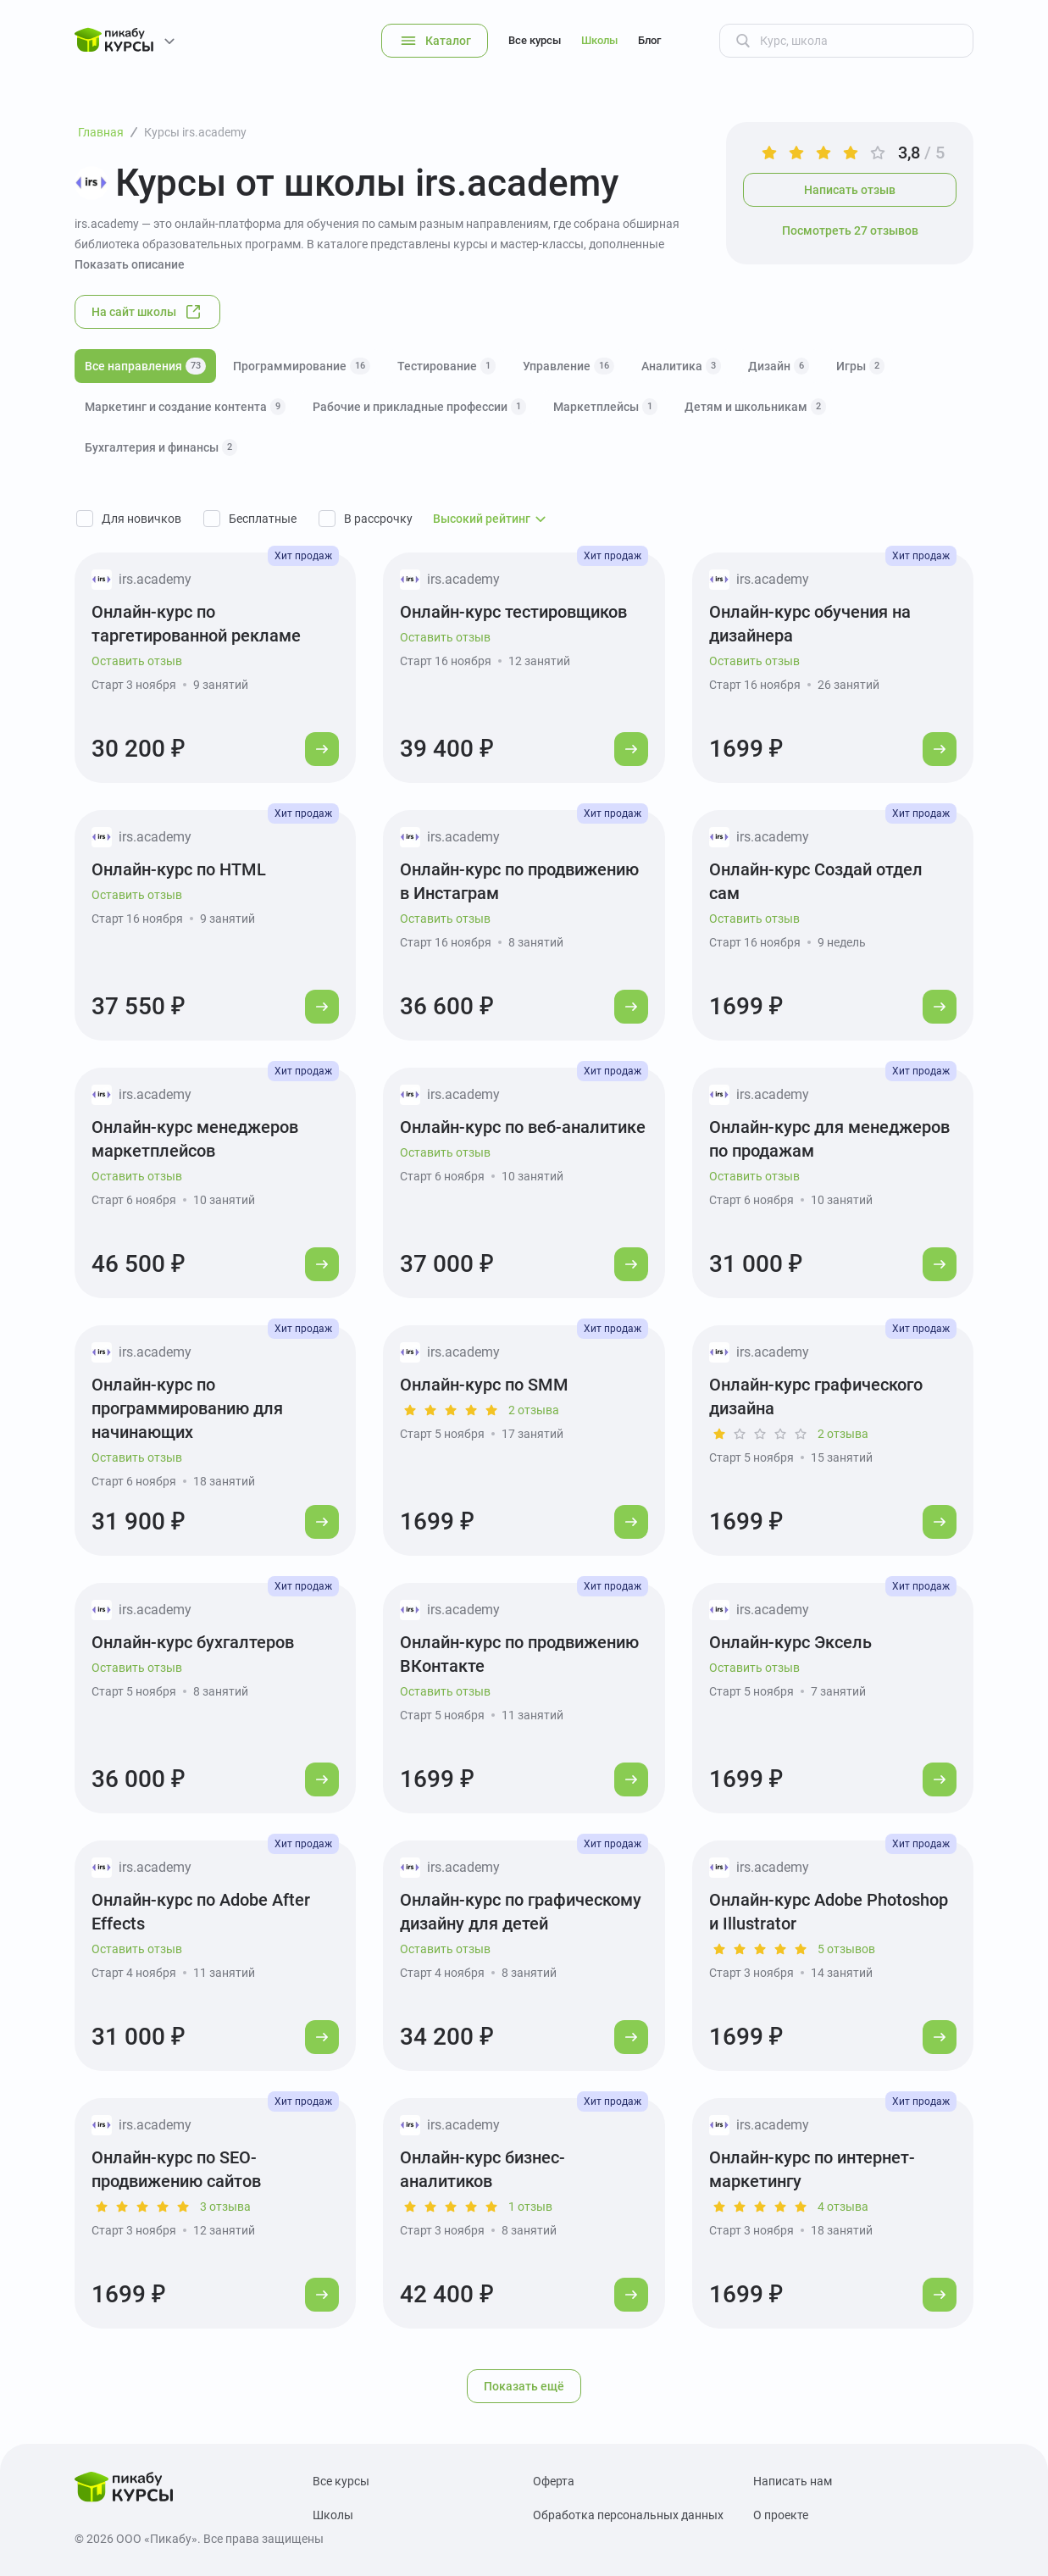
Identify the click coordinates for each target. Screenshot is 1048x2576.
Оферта (553, 2481)
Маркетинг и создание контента (185, 406)
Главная (101, 132)
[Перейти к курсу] (322, 749)
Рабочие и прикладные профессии (419, 406)
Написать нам (792, 2481)
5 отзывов (846, 1949)
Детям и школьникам (755, 406)
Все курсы (534, 40)
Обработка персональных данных (628, 2515)
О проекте (780, 2515)
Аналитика (681, 366)
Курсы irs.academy (195, 132)
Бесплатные (263, 518)
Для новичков (141, 518)
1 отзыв (530, 2206)
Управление (568, 366)
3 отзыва (225, 2206)
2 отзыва (533, 1410)
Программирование (301, 366)
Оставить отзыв (136, 661)
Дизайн (778, 366)
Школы (599, 40)
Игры (860, 366)
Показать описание (130, 264)
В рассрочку (378, 518)
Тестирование (446, 366)
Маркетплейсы (605, 406)
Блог (649, 40)
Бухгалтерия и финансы (161, 447)
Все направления (145, 366)
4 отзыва (843, 2206)
